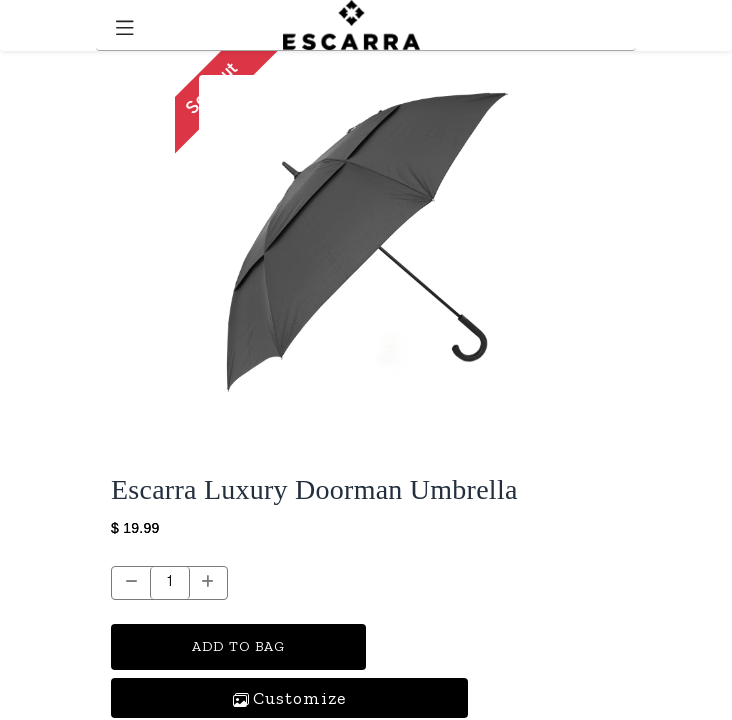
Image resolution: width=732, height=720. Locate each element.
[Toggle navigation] (125, 25)
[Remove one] (131, 583)
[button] (289, 698)
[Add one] (208, 583)
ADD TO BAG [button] (239, 646)
